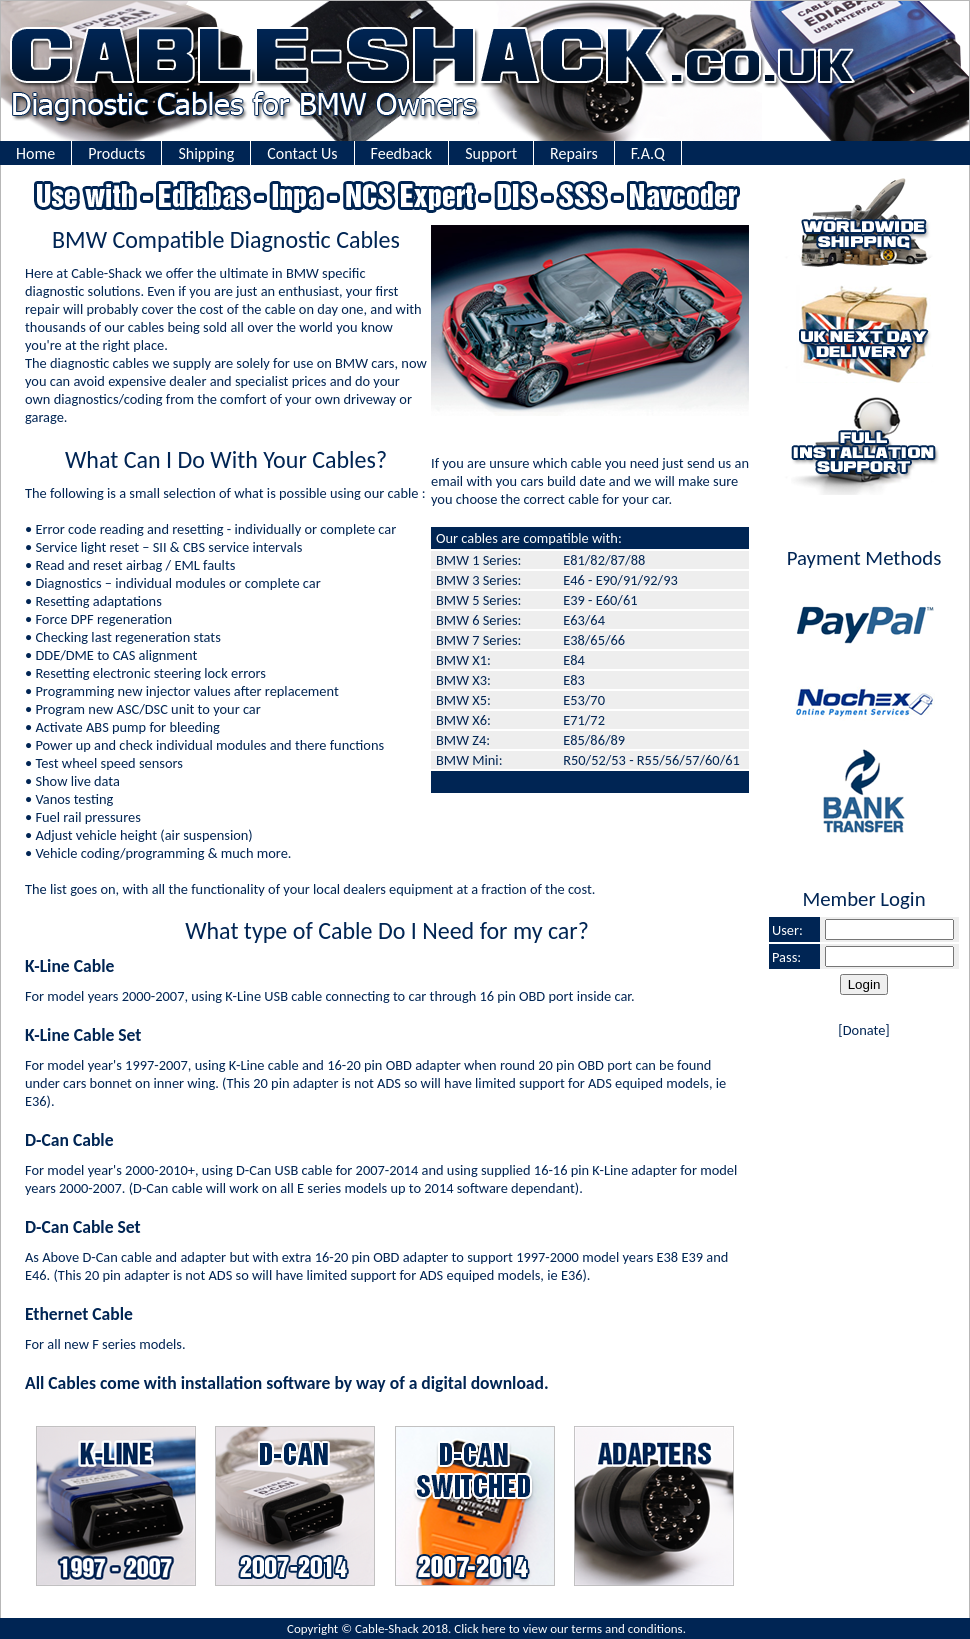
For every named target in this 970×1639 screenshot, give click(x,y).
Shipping (206, 153)
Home (35, 153)
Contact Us (302, 153)
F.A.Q (648, 153)
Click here (479, 1628)
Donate (864, 1030)
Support (491, 153)
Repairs (574, 153)
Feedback (402, 153)
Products (116, 153)
